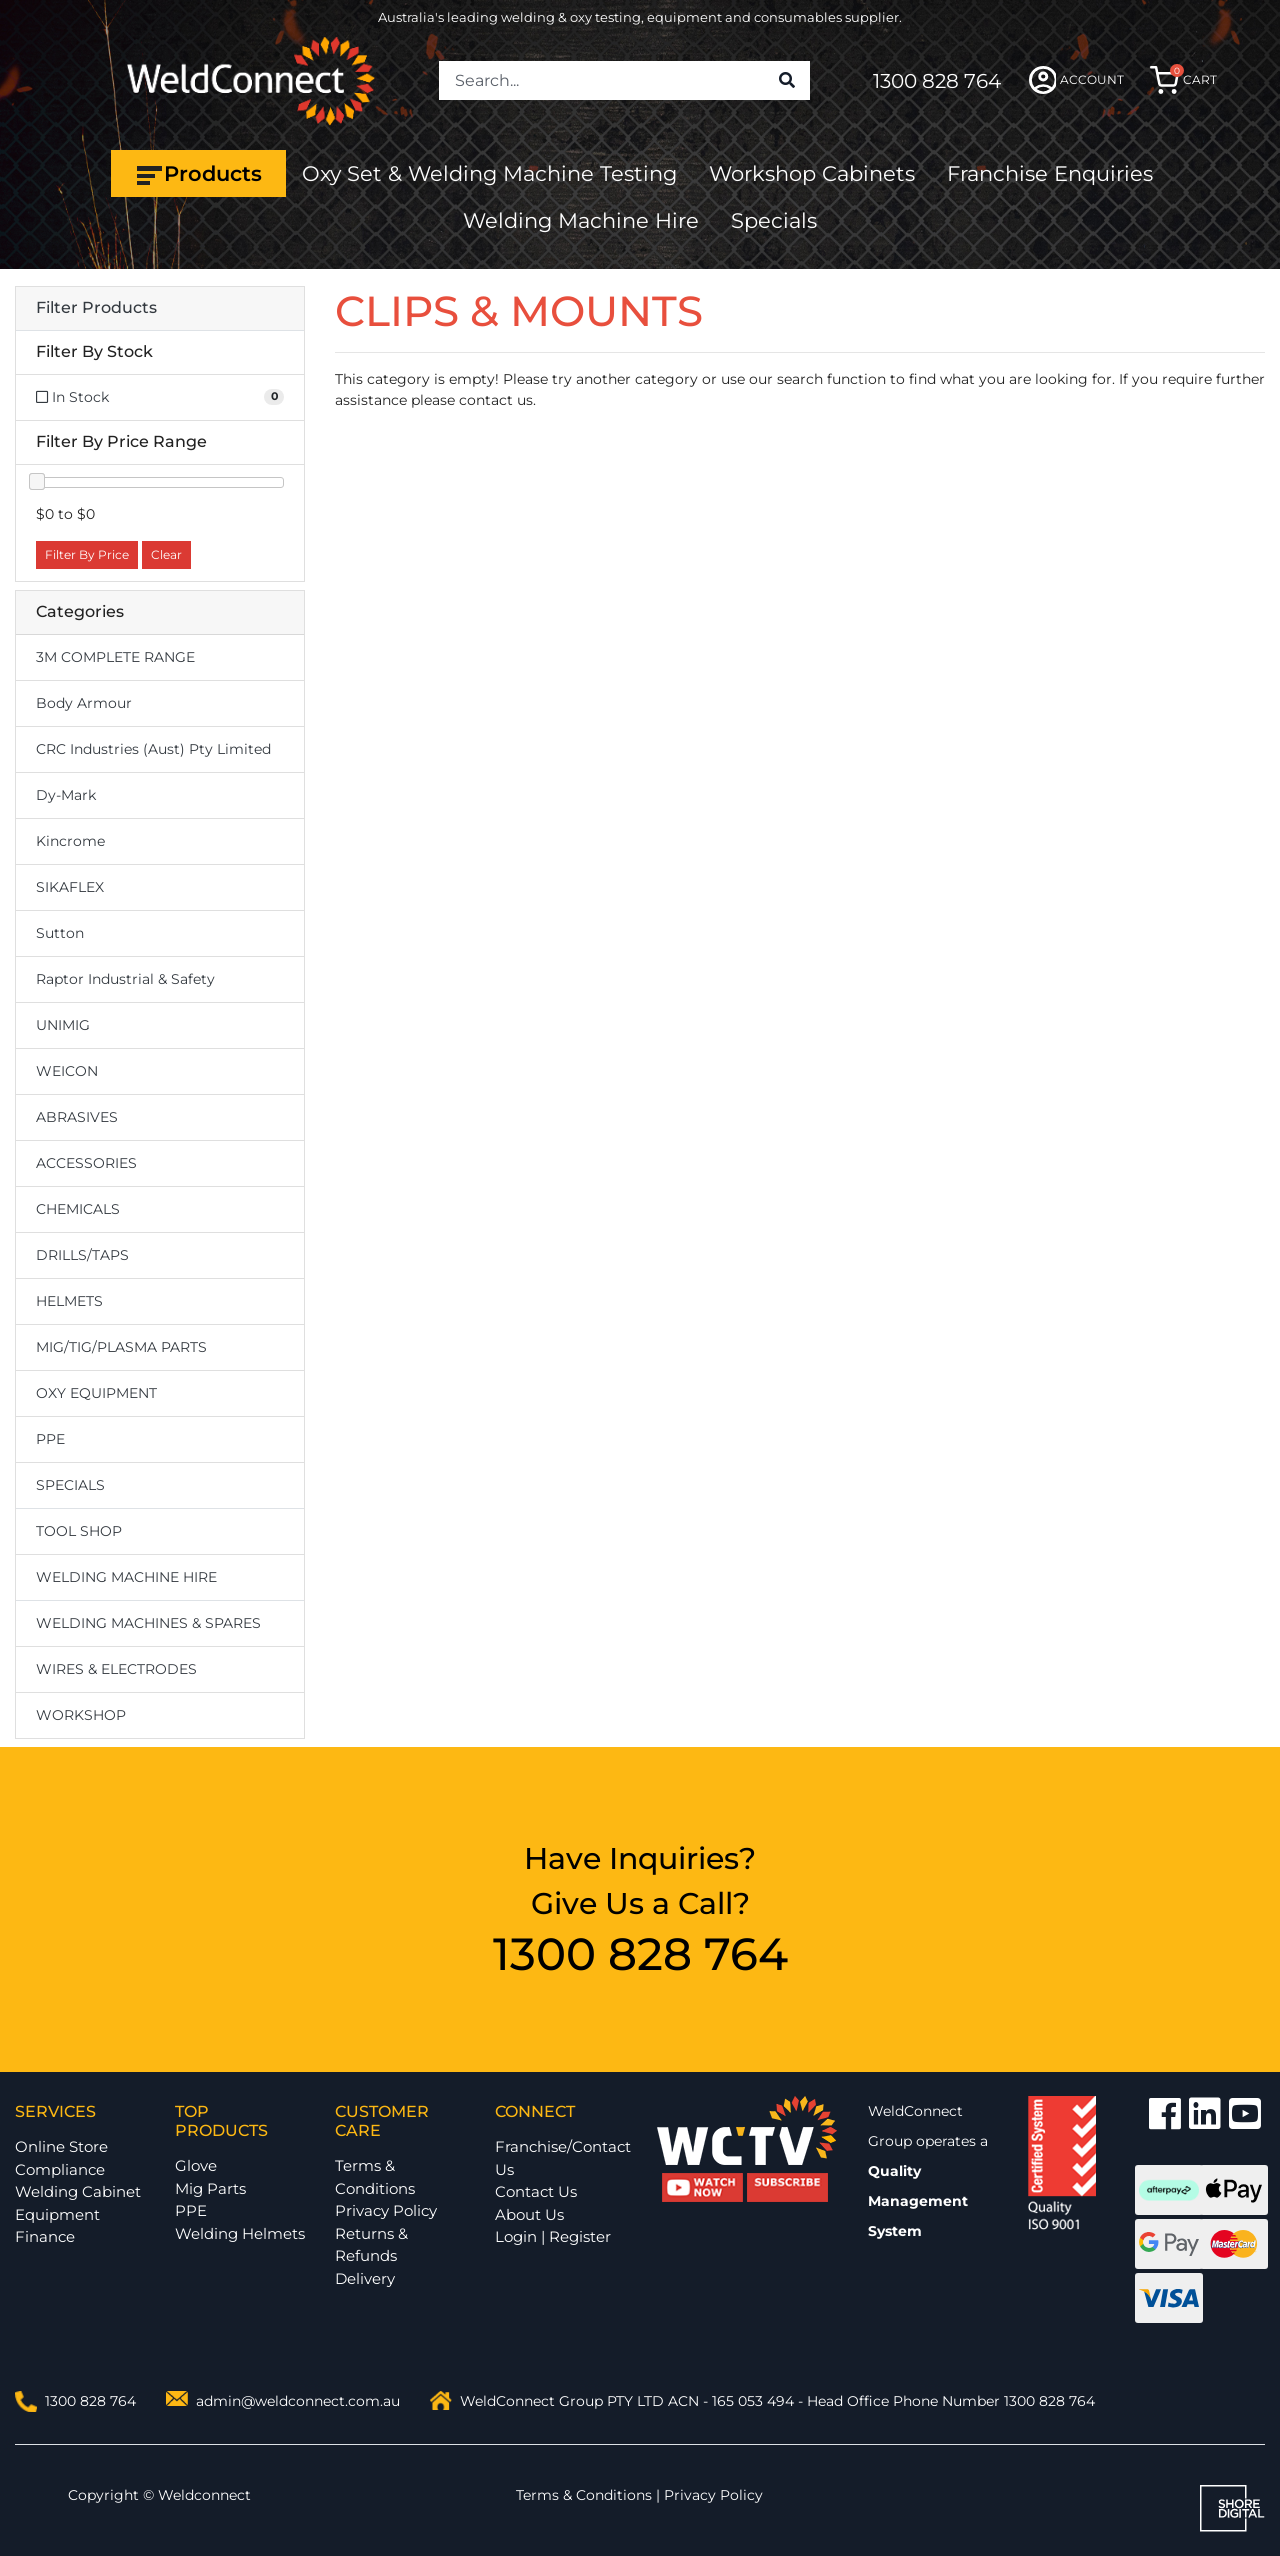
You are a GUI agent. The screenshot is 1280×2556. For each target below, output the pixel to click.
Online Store (61, 2146)
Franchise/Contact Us (563, 2158)
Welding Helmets (240, 2233)
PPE (50, 1439)
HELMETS (69, 1301)
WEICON (67, 1071)
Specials (774, 220)
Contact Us (536, 2191)
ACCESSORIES (86, 1163)
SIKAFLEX (70, 887)
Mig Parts (210, 2188)
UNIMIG (63, 1025)
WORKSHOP (81, 1715)
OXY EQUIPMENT (96, 1393)
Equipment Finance (57, 2226)
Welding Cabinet (78, 2191)
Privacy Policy (386, 2210)
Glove (196, 2165)
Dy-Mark (66, 795)
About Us (529, 2214)
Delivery (365, 2278)
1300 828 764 (937, 81)
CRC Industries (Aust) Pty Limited (153, 749)
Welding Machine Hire (581, 220)
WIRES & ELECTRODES (116, 1669)
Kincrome (70, 841)
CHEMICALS (78, 1209)
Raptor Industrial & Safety (125, 979)
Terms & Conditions (375, 2177)
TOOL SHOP (79, 1531)
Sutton (60, 933)
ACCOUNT (1076, 80)
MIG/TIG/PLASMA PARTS (121, 1347)
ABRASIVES (77, 1117)
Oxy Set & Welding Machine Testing (489, 173)
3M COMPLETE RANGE (115, 657)
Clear (166, 554)
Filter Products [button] (96, 308)
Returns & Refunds (371, 2245)
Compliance (60, 2169)
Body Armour (84, 703)
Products (198, 174)
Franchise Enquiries (1050, 173)
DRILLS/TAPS (82, 1255)
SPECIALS (70, 1485)
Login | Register (553, 2236)
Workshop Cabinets (812, 173)
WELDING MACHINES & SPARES (148, 1623)
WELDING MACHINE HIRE (126, 1577)
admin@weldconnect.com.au (298, 2401)
